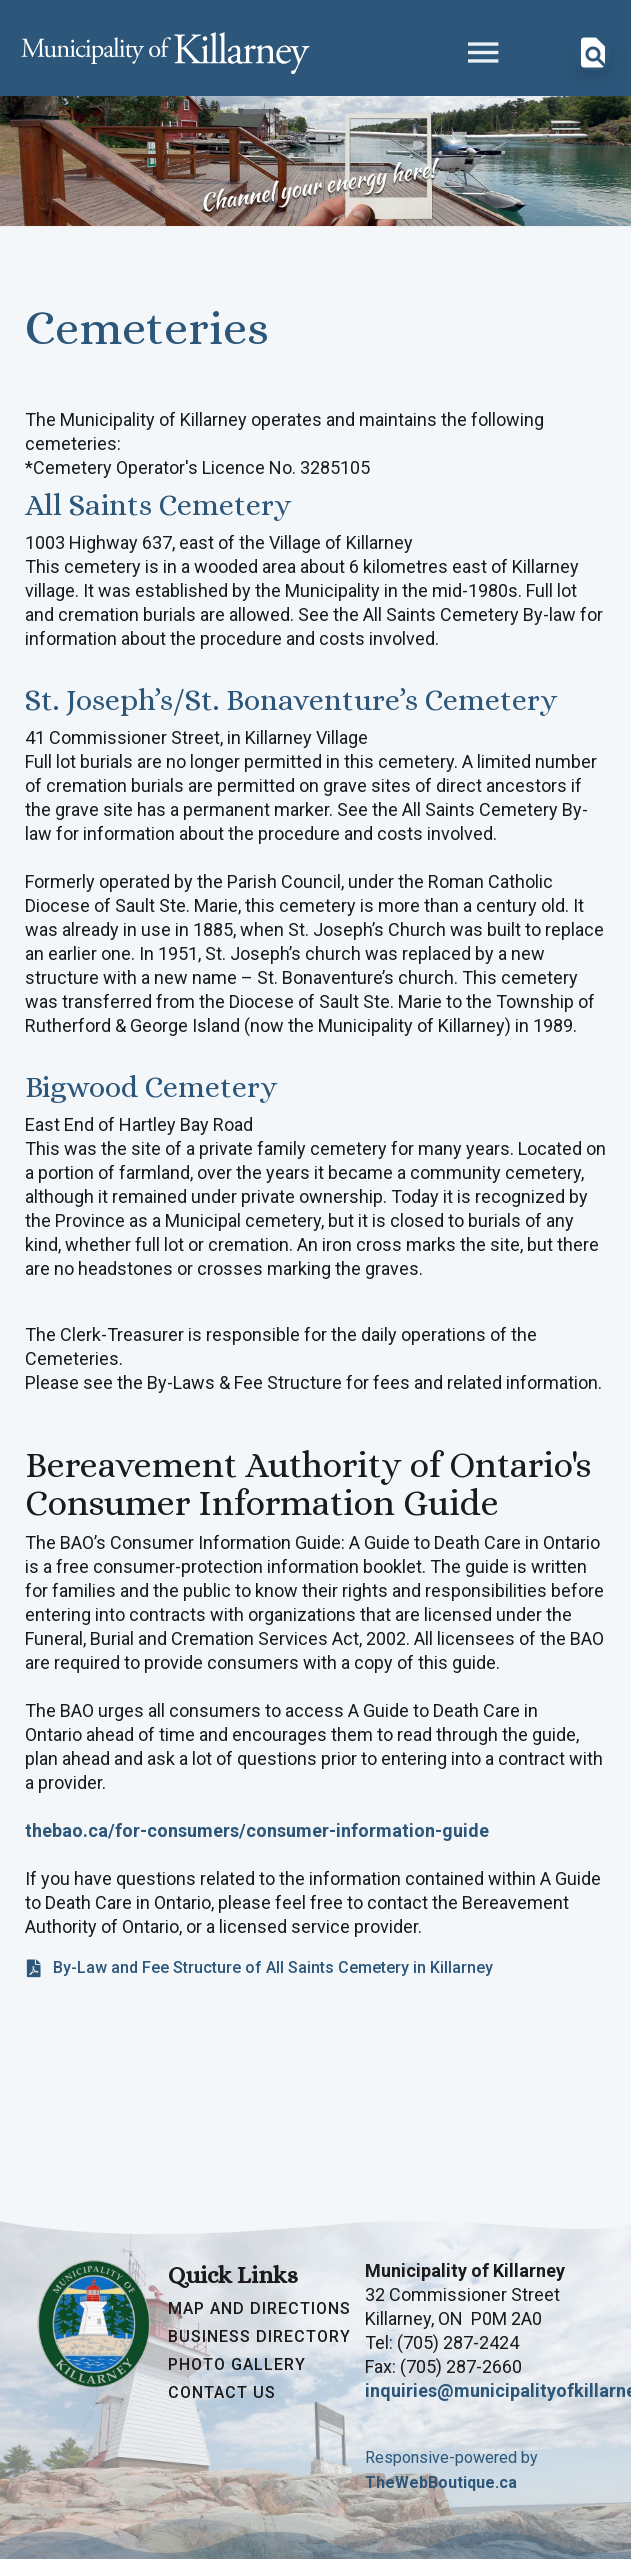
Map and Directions (259, 2309)
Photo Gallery (237, 2365)
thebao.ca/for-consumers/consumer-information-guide (257, 1830)
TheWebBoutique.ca (441, 2482)
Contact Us (222, 2393)
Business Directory (259, 2337)
